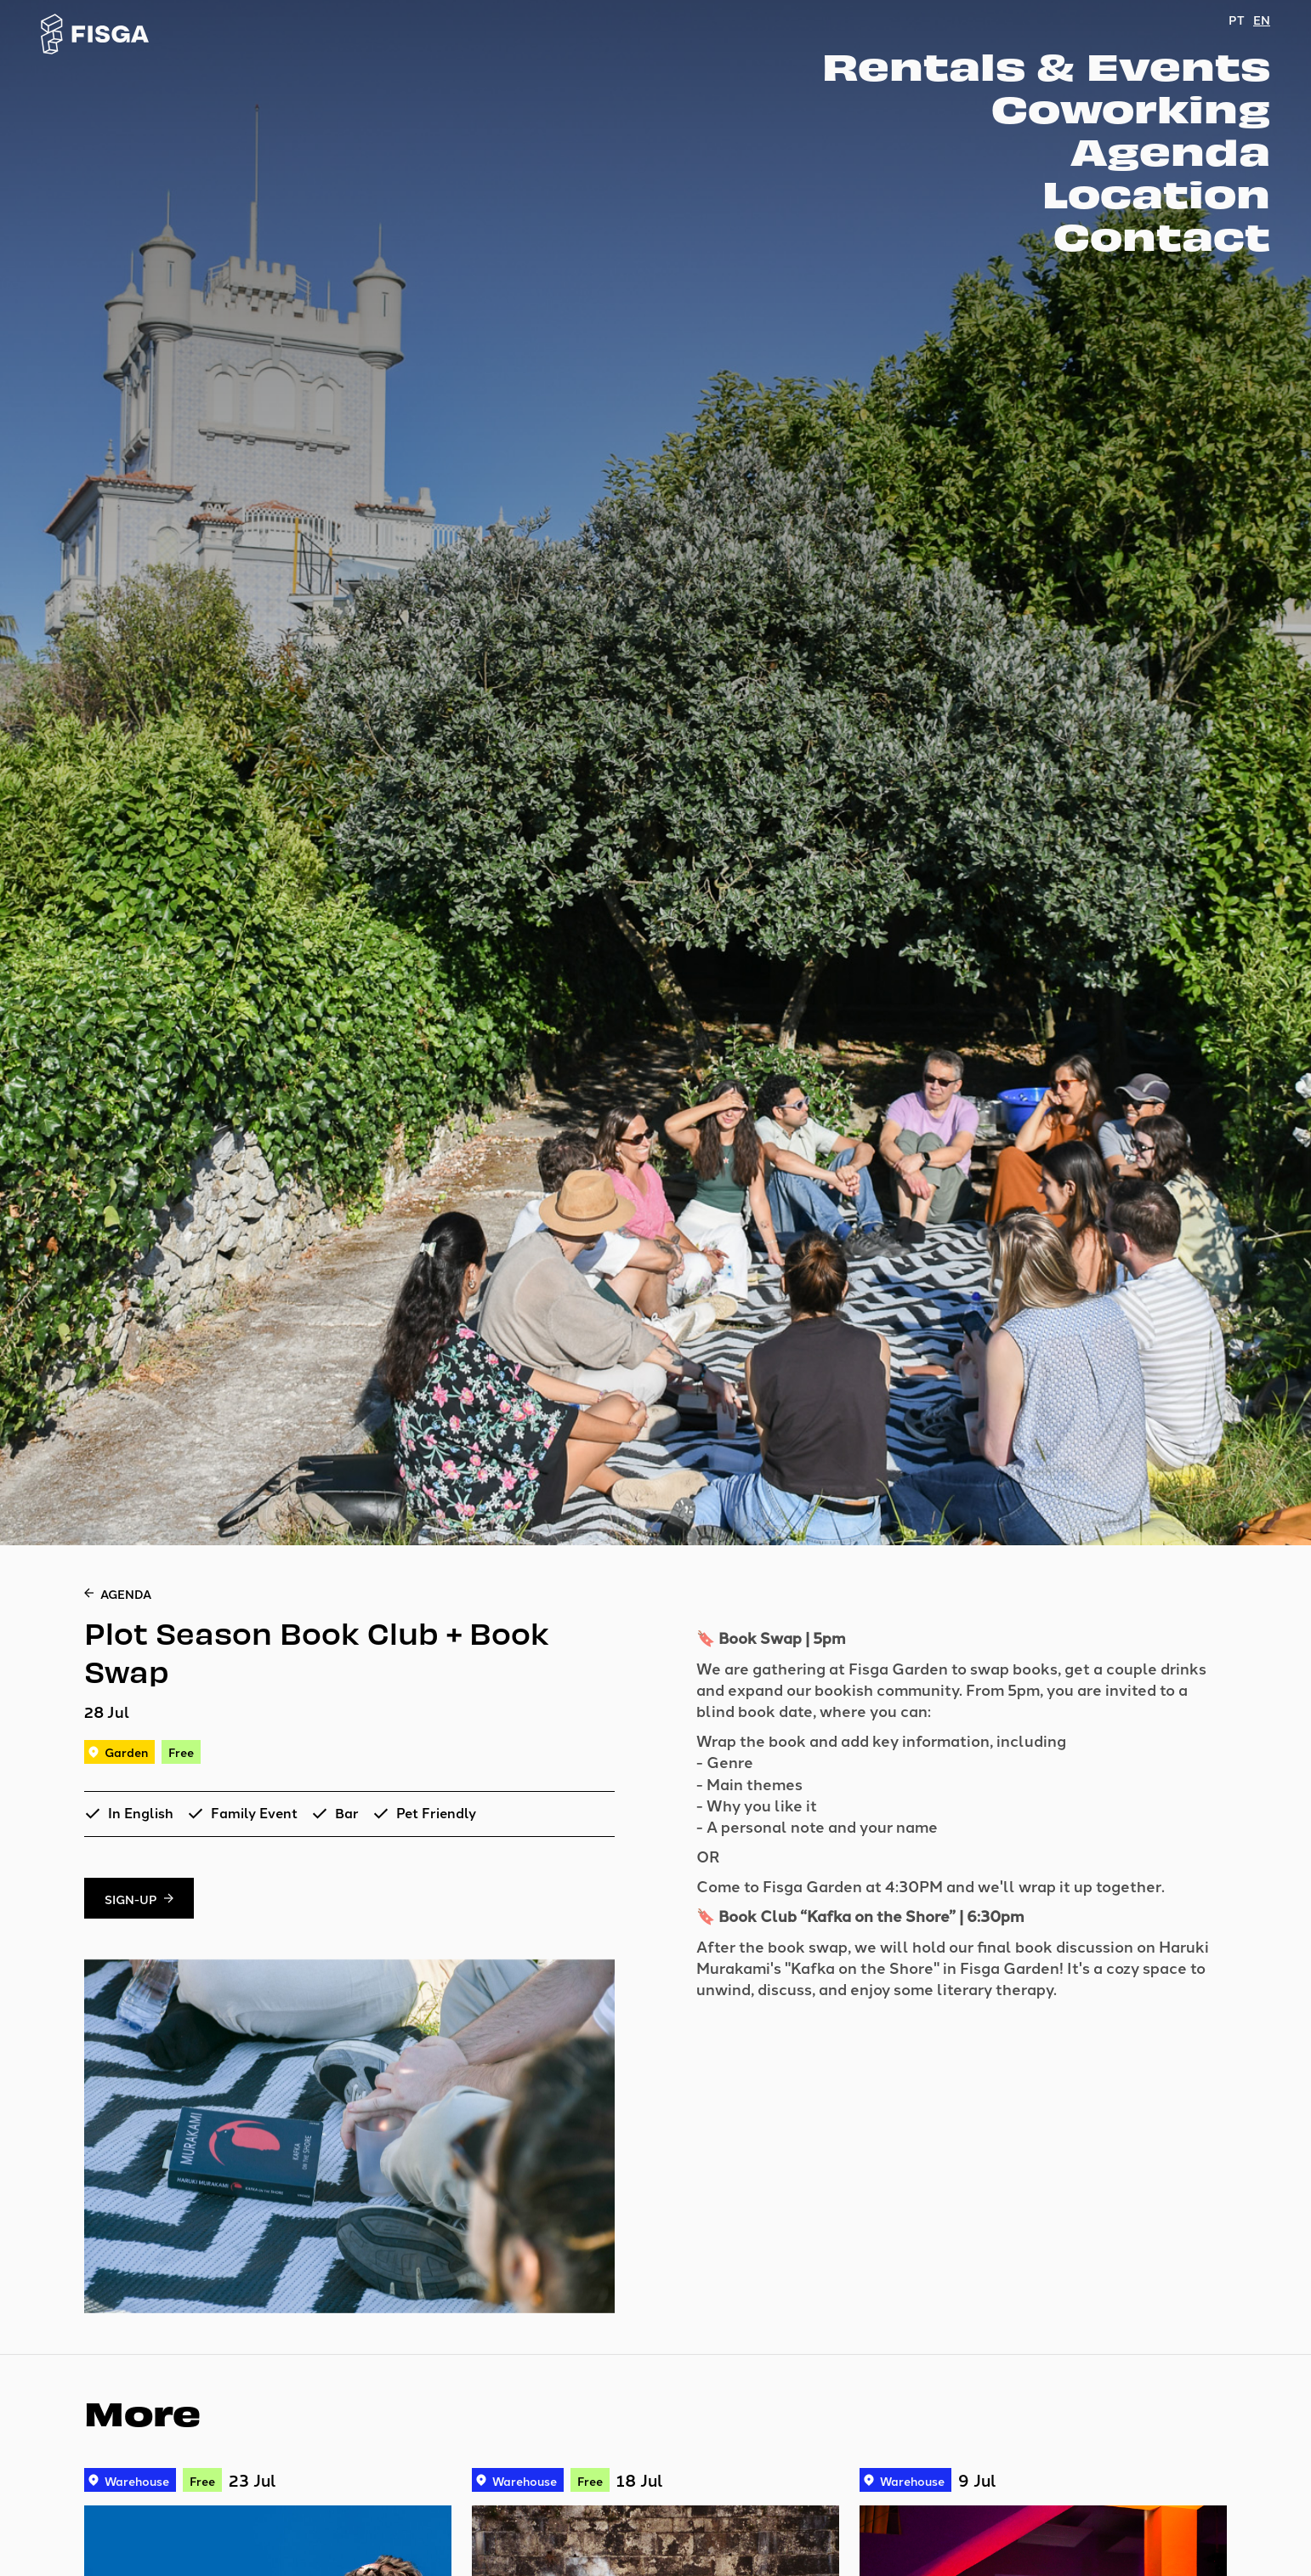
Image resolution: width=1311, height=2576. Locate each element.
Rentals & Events (1046, 64)
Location (1156, 192)
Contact (1161, 235)
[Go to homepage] (95, 34)
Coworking (1130, 107)
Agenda (1170, 150)
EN (1261, 19)
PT (1237, 19)
